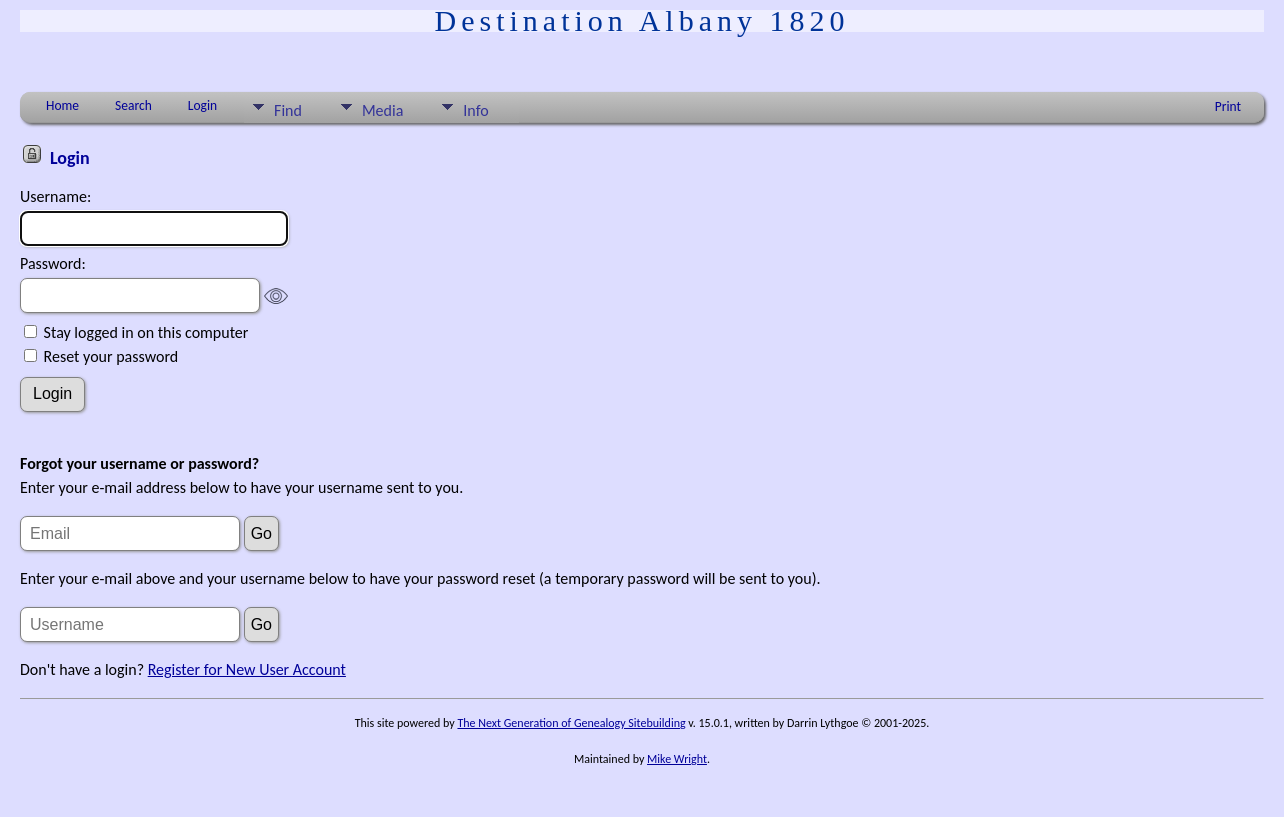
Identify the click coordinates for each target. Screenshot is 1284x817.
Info (475, 110)
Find (288, 110)
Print (1228, 106)
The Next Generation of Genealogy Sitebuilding (571, 723)
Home (62, 105)
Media (382, 110)
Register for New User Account (247, 669)
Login (202, 105)
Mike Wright (677, 759)
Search (133, 105)
